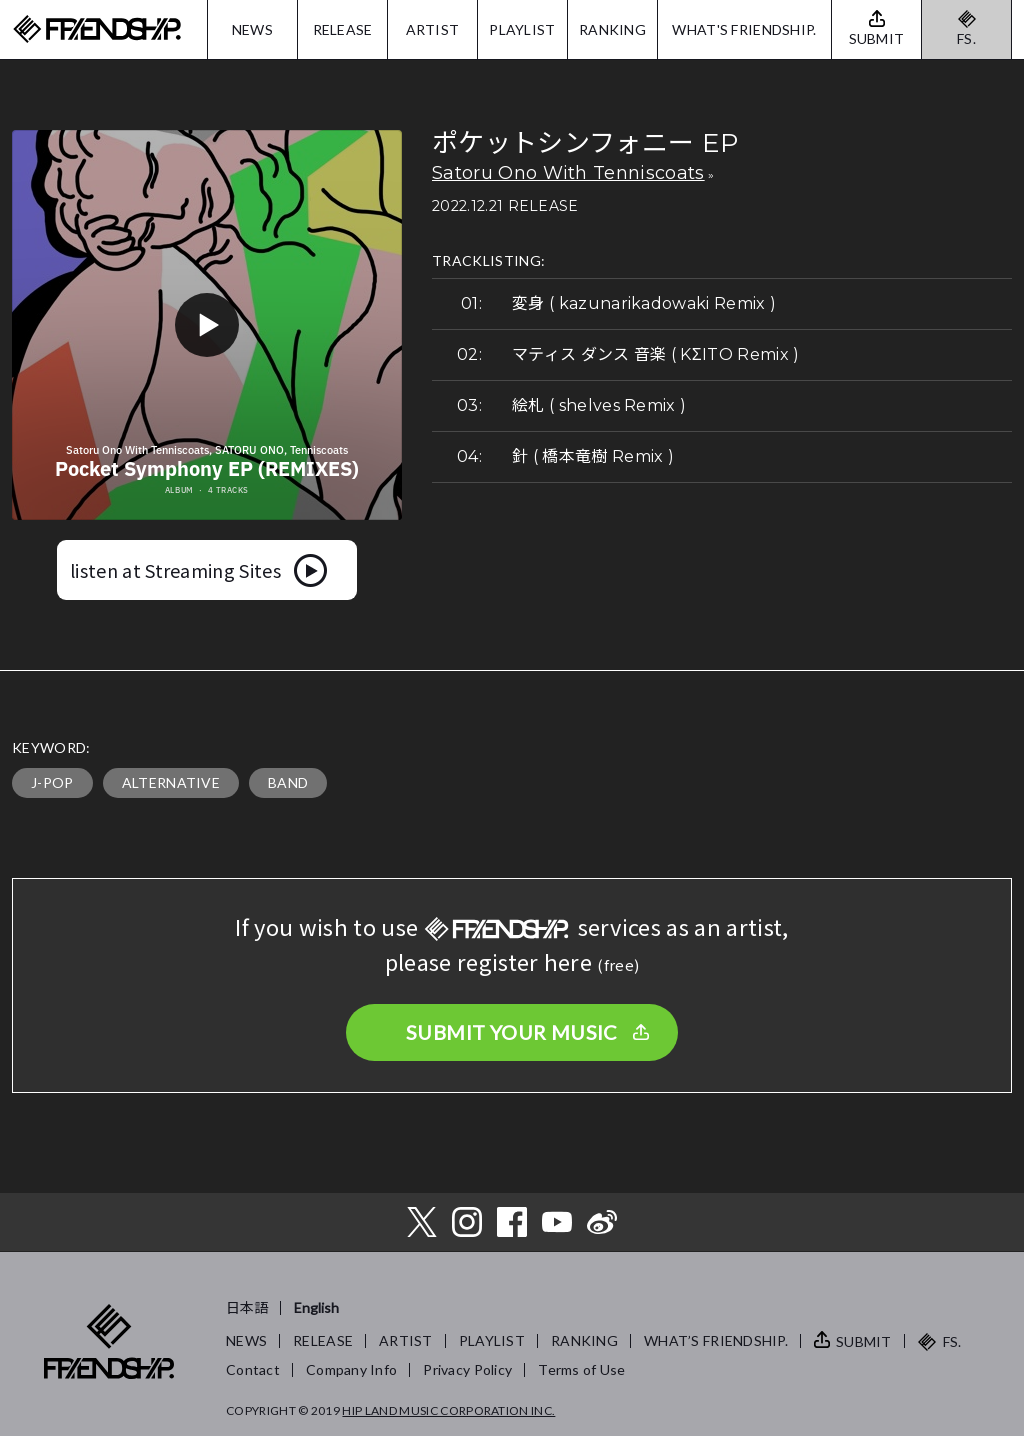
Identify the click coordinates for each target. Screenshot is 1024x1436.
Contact (253, 1369)
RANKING (612, 29)
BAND (288, 782)
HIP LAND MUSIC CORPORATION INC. (448, 1410)
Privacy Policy (467, 1369)
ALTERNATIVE (171, 782)
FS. (966, 38)
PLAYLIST (522, 29)
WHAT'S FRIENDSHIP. (744, 29)
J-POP (52, 782)
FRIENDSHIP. (97, 29)
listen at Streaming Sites (175, 570)
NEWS (252, 29)
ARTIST (433, 29)
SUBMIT (864, 1341)
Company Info (351, 1369)
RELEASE (343, 29)
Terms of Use (581, 1369)
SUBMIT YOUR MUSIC (512, 1032)
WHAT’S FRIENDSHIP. (716, 1340)
